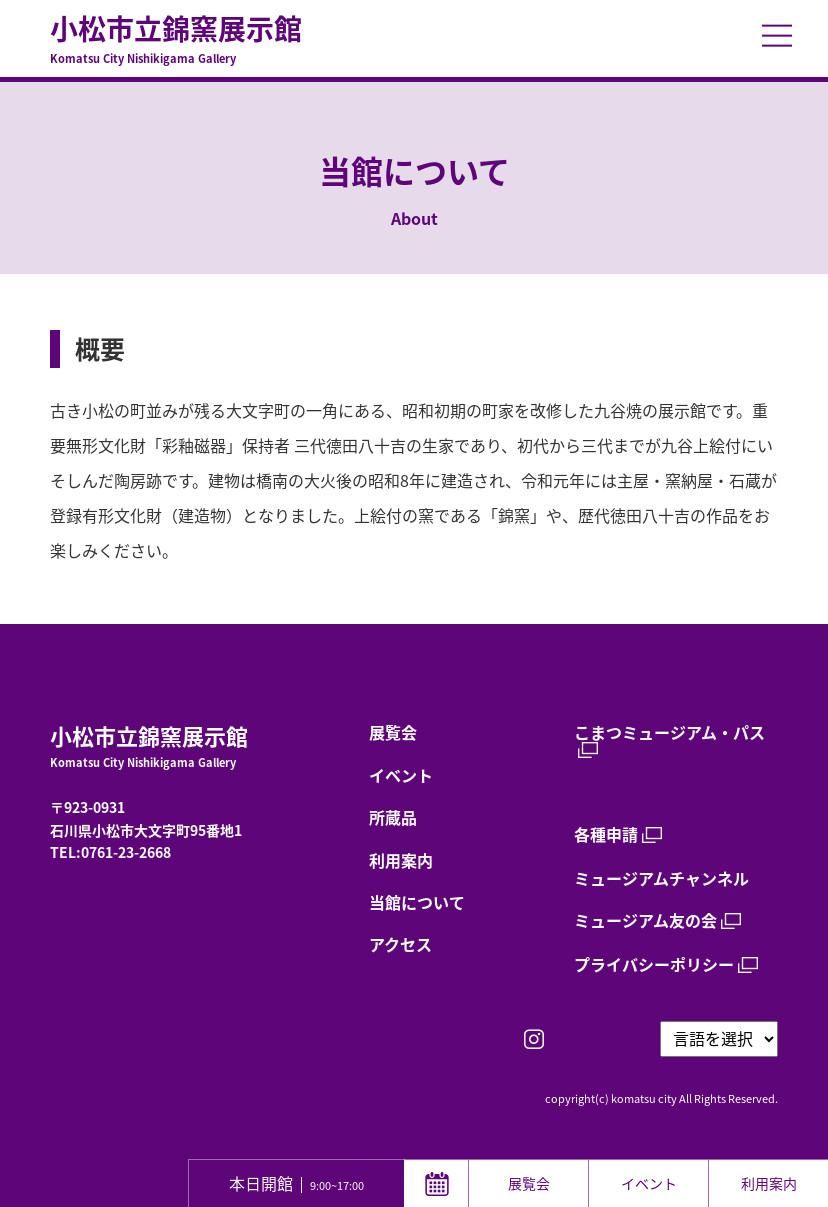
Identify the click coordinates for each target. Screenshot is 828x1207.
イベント (401, 775)
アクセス (400, 944)
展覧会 (393, 732)
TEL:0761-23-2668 (110, 852)
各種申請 (606, 834)
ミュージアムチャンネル (661, 878)
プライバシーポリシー (654, 964)
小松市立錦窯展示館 (414, 39)
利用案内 (401, 860)
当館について (417, 902)
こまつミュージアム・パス (669, 734)
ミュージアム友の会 (645, 920)
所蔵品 (393, 817)
